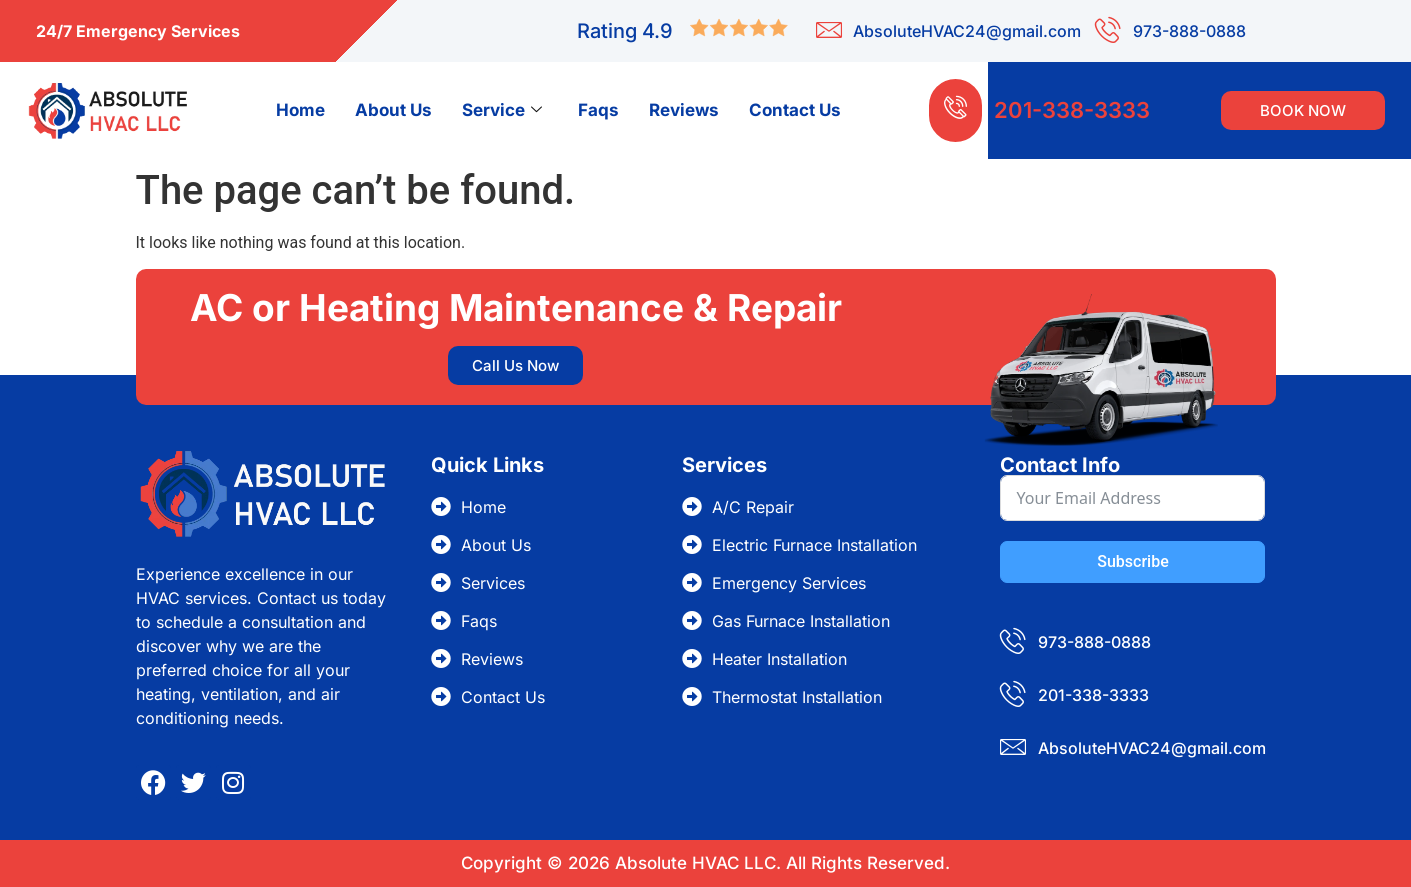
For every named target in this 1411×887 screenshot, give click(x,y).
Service (502, 110)
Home (300, 110)
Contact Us (795, 110)
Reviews (684, 110)
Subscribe (1132, 561)
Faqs (598, 110)
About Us (393, 110)
